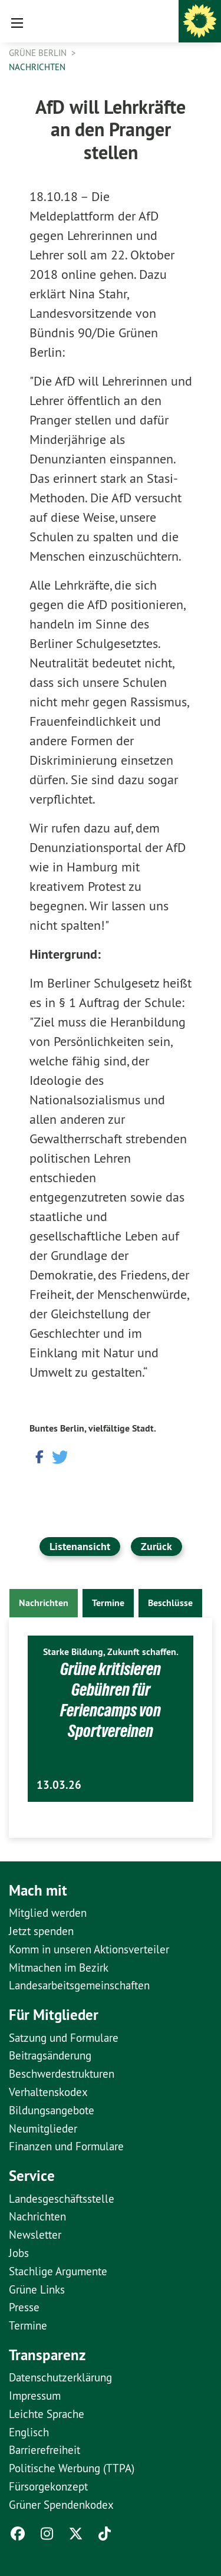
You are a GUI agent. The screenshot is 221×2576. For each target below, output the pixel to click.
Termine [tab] (108, 1603)
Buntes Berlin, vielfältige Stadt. (92, 1428)
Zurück (156, 1546)
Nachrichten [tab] (43, 1603)
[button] (38, 1456)
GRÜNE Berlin (39, 52)
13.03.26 (59, 1785)
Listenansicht (80, 1546)
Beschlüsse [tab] (170, 1603)
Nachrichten (37, 67)
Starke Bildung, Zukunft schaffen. (111, 1652)
